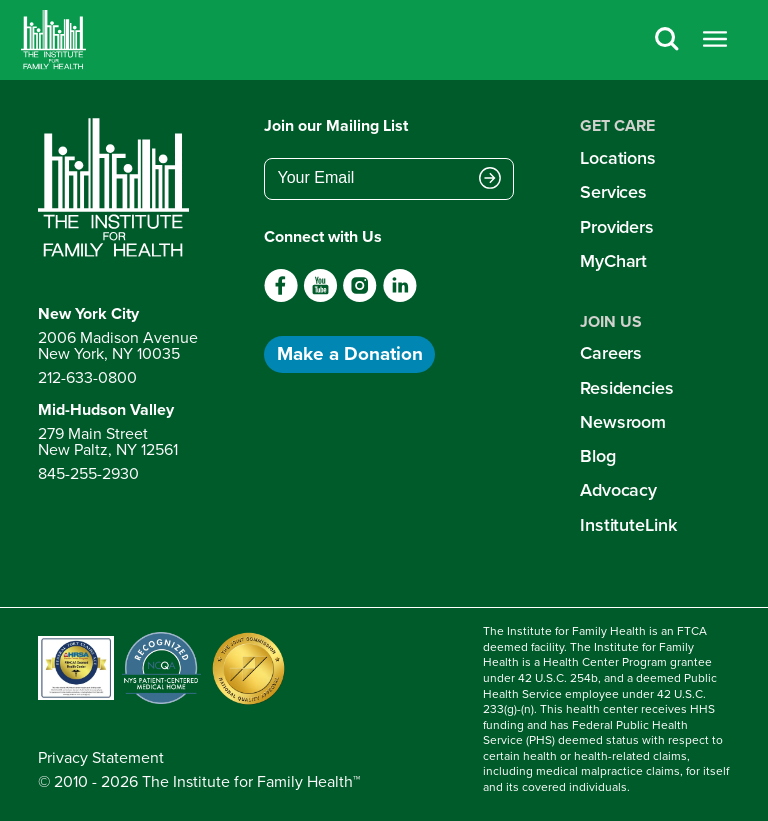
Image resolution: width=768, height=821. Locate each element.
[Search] (667, 40)
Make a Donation (350, 353)
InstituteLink (628, 524)
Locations (618, 157)
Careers (611, 352)
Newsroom (623, 421)
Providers (617, 226)
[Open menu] (715, 40)
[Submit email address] (490, 180)
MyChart (613, 260)
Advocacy (618, 489)
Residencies (627, 387)
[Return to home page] (118, 188)
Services (613, 191)
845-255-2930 (88, 473)
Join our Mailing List (336, 125)
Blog (598, 455)
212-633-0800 (87, 377)
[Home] (53, 40)
